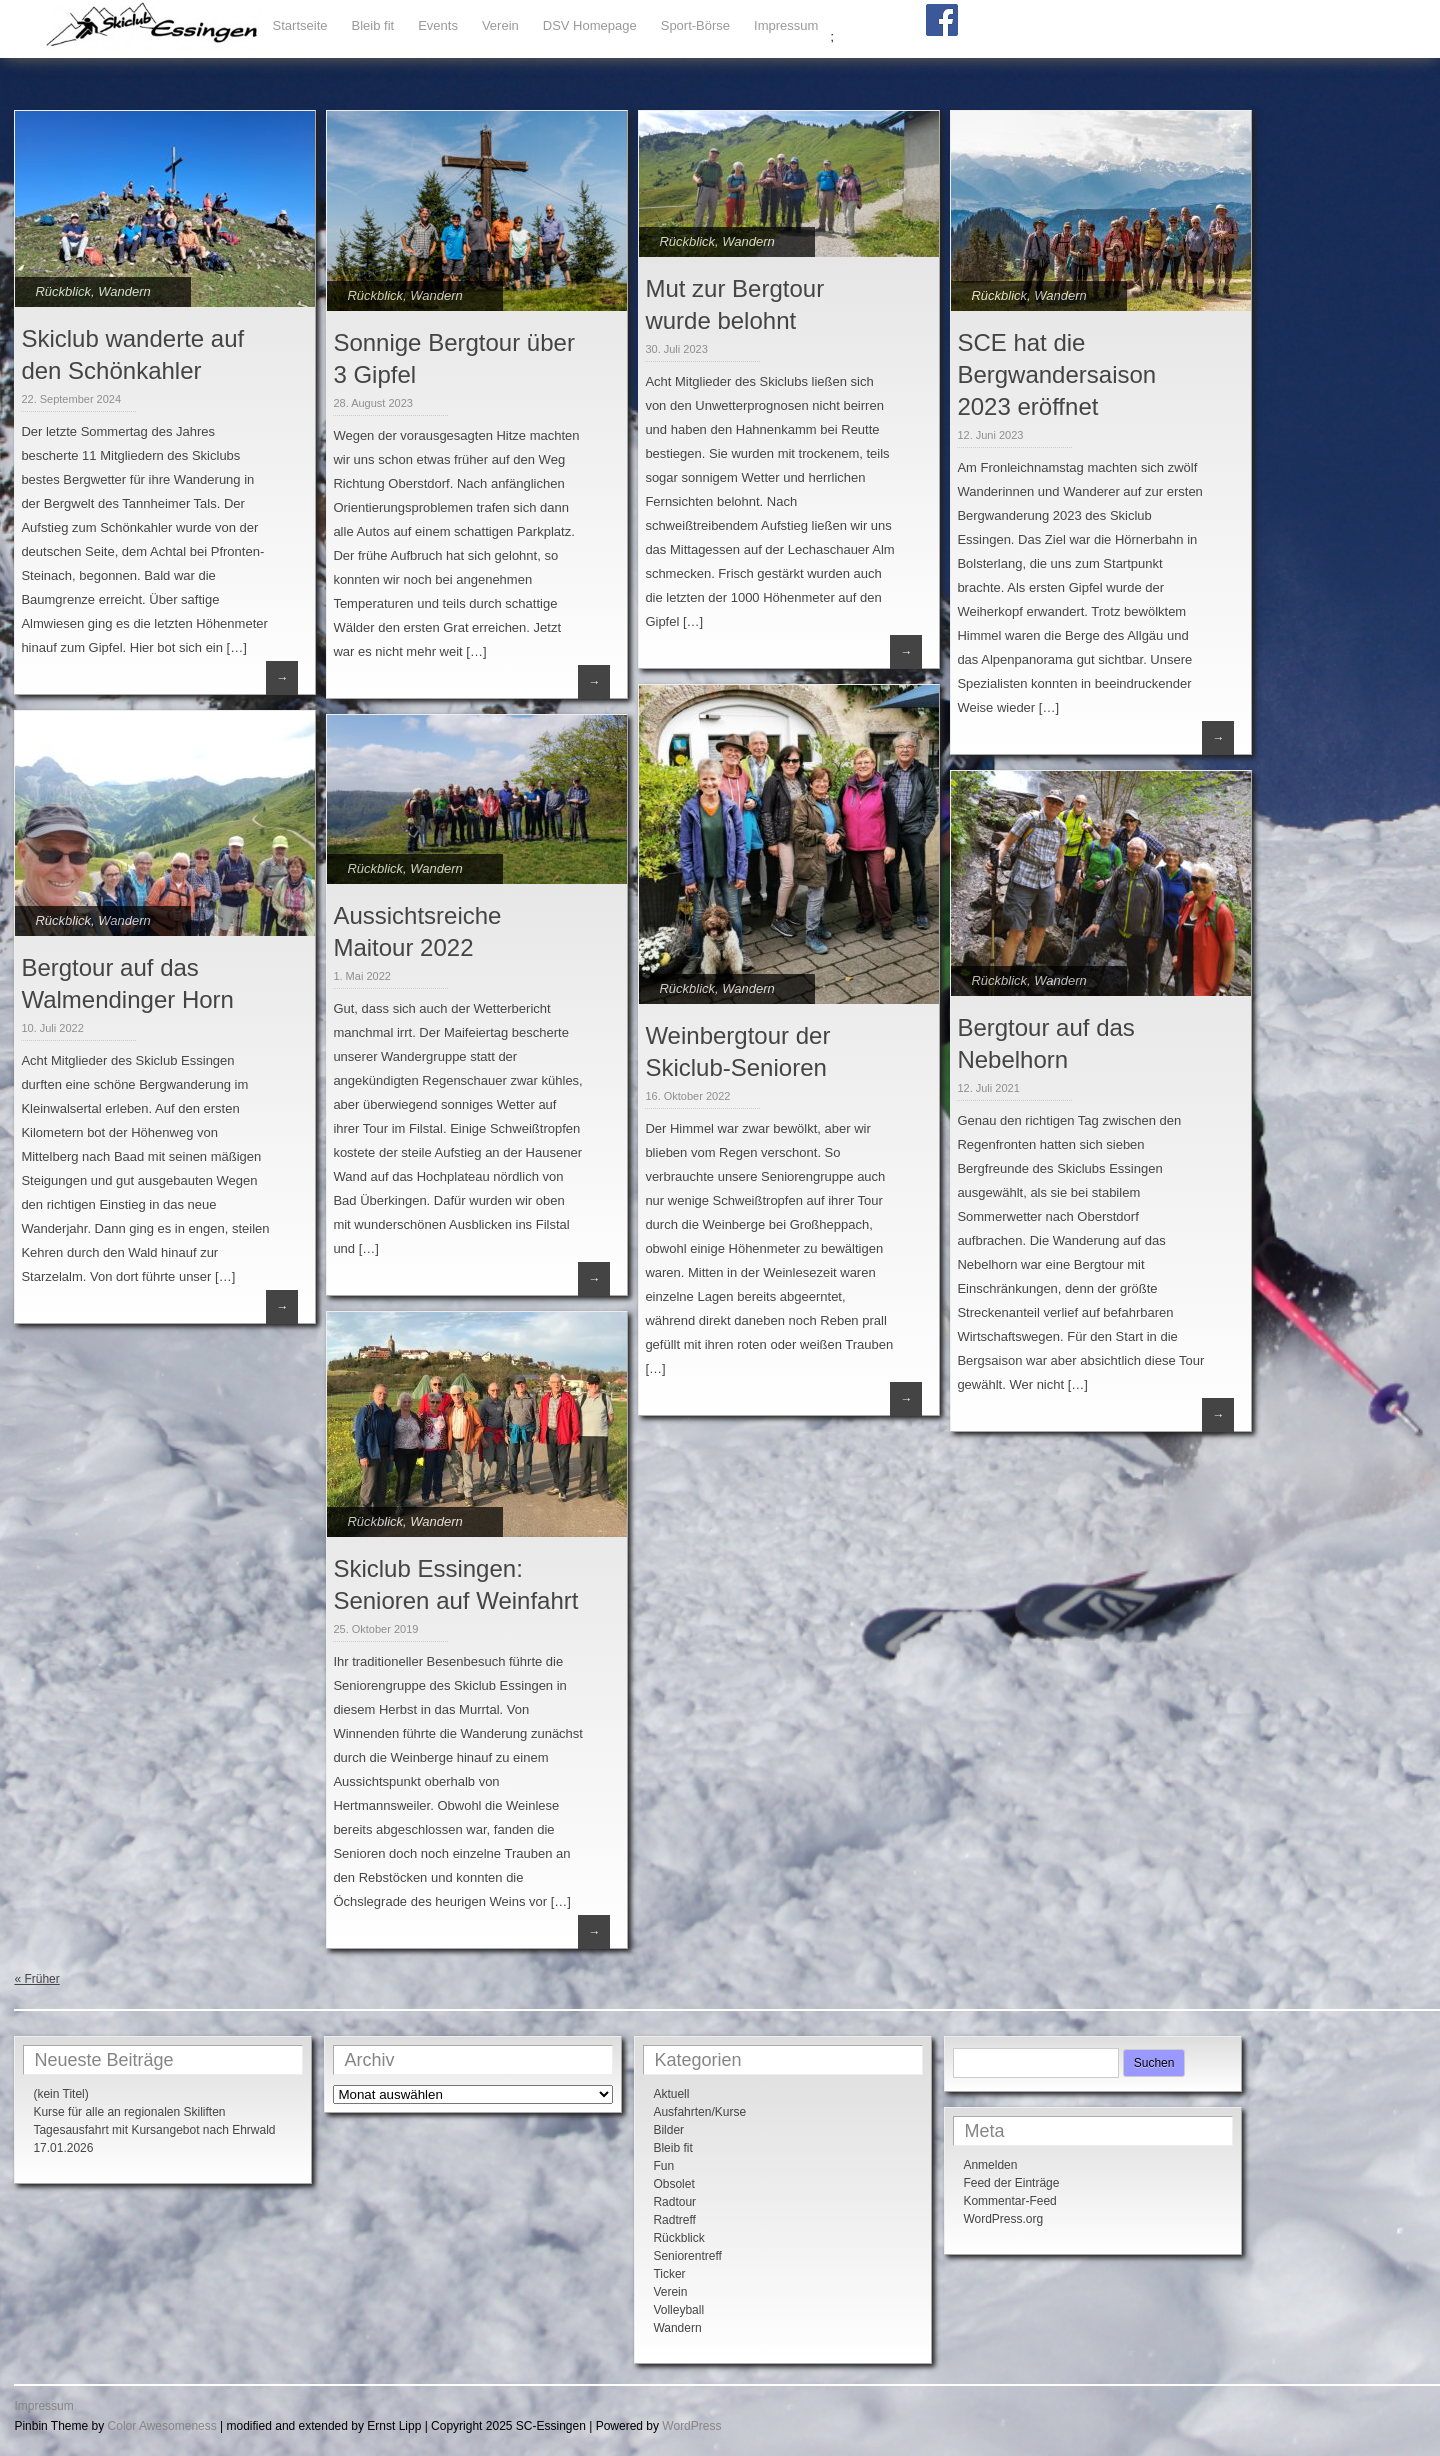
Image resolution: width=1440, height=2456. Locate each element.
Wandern (124, 291)
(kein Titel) (60, 2094)
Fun (663, 2166)
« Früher (36, 1979)
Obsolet (673, 2184)
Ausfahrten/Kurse (699, 2112)
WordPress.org (1003, 2219)
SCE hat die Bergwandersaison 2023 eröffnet (1056, 374)
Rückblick (63, 291)
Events (438, 25)
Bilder (668, 2130)
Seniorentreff (687, 2256)
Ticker (669, 2274)
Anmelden (990, 2165)
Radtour (674, 2202)
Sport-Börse (695, 25)
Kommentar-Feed (1009, 2201)
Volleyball (678, 2310)
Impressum (786, 25)
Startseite (300, 25)
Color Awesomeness (162, 2426)
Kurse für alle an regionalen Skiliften (129, 2112)
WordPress (691, 2426)
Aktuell (671, 2094)
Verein (500, 25)
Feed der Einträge (1011, 2183)
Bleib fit (373, 25)
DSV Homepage (590, 25)
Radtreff (674, 2220)
